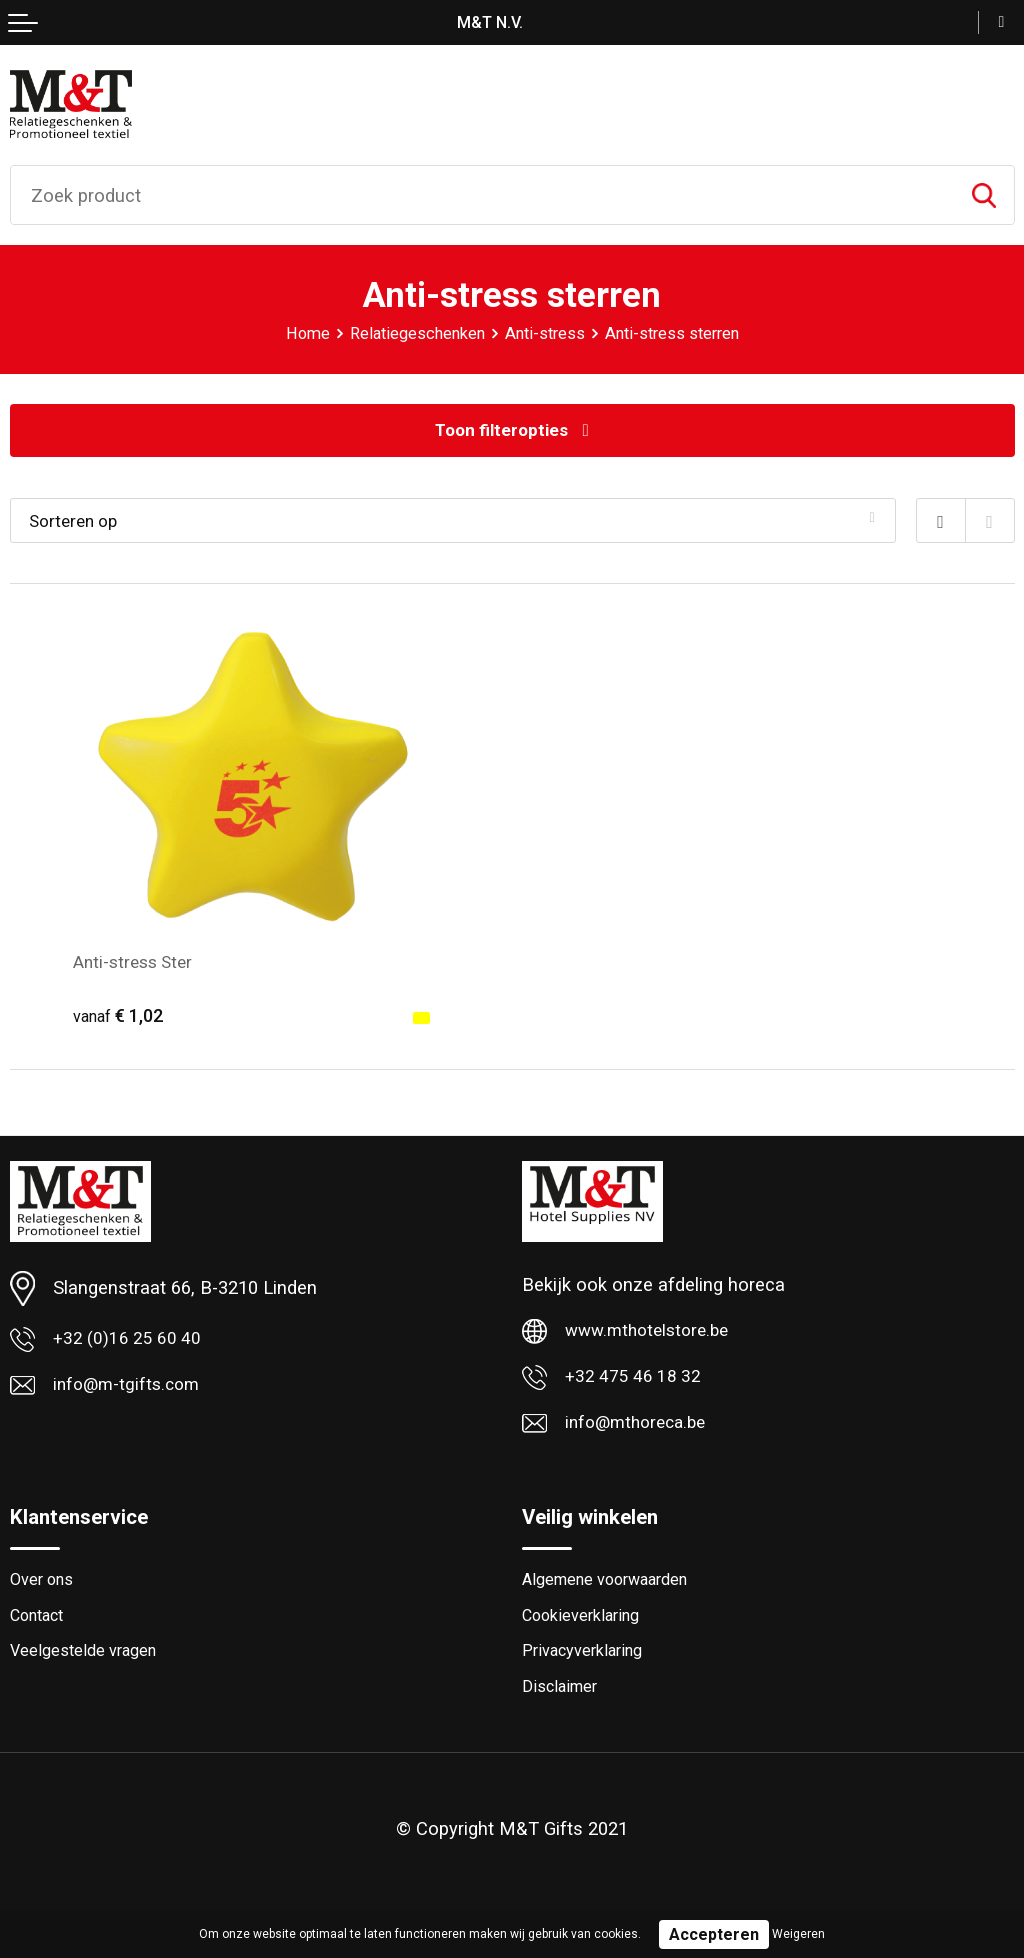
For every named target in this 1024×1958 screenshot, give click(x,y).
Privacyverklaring (586, 1663)
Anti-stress (545, 333)
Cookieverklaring (585, 1626)
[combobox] (482, 195)
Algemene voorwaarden (611, 1589)
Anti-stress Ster (136, 962)
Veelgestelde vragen (87, 1663)
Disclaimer (562, 1700)
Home (298, 333)
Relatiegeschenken (412, 333)
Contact (40, 1626)
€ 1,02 (120, 1017)
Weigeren (798, 1934)
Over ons (43, 1589)
